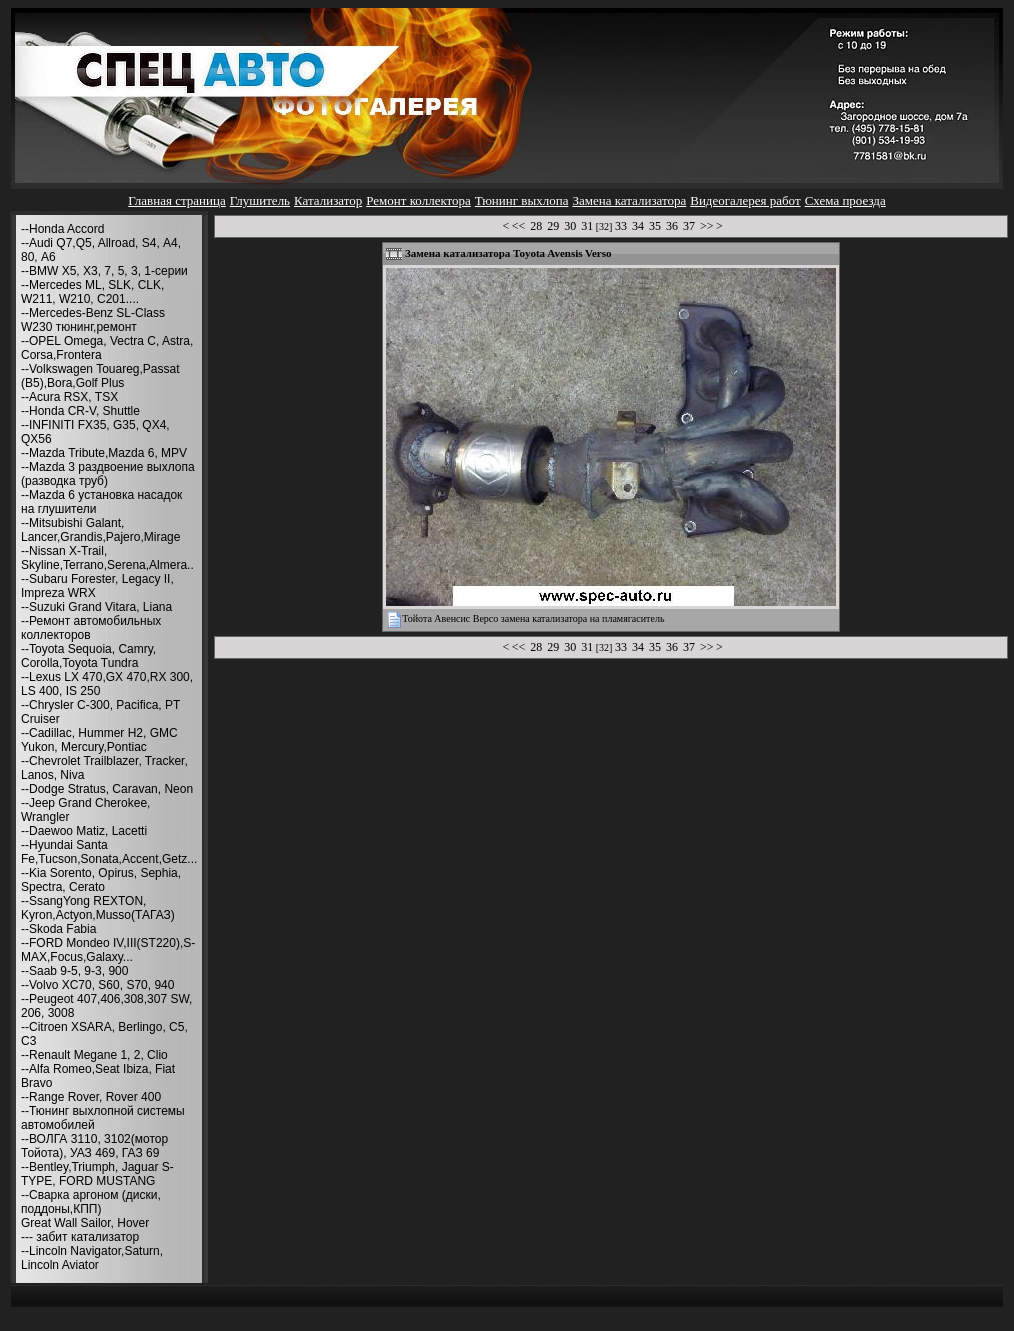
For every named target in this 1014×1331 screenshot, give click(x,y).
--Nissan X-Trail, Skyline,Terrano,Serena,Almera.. (107, 558)
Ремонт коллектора (418, 200)
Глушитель (260, 200)
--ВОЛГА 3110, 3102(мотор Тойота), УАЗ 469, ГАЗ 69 (94, 1146)
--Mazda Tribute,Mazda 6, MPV (104, 453)
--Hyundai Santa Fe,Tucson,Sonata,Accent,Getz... (109, 852)
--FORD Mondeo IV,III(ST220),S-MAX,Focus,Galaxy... (108, 950)
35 (655, 226)
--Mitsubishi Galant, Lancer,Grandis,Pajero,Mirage (100, 530)
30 (570, 226)
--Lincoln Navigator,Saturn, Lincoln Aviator (92, 1258)
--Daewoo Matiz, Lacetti (84, 831)
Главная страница (176, 200)
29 (553, 226)
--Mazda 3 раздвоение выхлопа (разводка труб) (108, 474)
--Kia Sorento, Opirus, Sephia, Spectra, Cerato (101, 880)
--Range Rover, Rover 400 (91, 1097)
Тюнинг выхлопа (522, 200)
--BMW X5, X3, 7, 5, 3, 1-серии (104, 271)
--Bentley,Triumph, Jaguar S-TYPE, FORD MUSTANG (97, 1174)
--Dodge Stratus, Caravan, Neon (107, 789)
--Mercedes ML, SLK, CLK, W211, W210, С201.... (92, 292)
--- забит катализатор (80, 1237)
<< (519, 226)
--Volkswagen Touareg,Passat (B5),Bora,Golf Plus (100, 376)
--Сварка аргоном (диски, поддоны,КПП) (91, 1202)
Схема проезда (845, 200)
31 (587, 226)
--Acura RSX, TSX (69, 397)
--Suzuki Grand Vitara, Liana (96, 607)
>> (707, 226)
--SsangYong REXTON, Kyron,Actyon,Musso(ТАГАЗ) (98, 908)
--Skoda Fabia (58, 929)
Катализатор (328, 200)
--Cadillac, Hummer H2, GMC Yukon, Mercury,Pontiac (99, 740)
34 (638, 226)
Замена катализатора (629, 200)
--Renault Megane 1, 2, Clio (94, 1055)
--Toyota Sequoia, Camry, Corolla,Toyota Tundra (88, 656)
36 (672, 226)
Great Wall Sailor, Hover (85, 1223)
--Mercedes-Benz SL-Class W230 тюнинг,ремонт (93, 320)
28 (536, 226)
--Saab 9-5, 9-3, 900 (74, 971)
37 (689, 226)
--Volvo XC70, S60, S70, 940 (97, 985)
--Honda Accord (62, 229)
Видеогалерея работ (745, 200)
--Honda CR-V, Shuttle (80, 411)
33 (621, 226)
